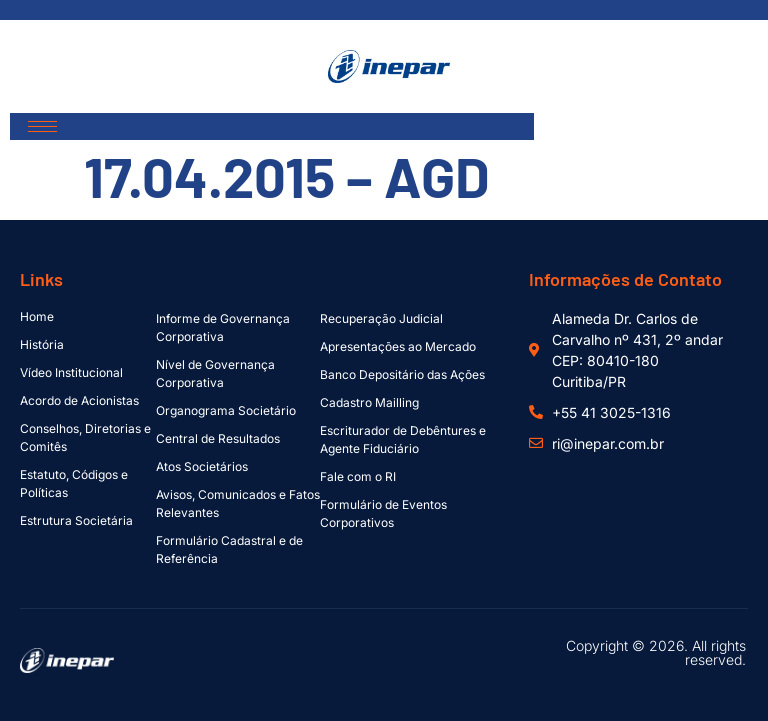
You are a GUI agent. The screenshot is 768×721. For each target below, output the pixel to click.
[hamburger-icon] (42, 126)
